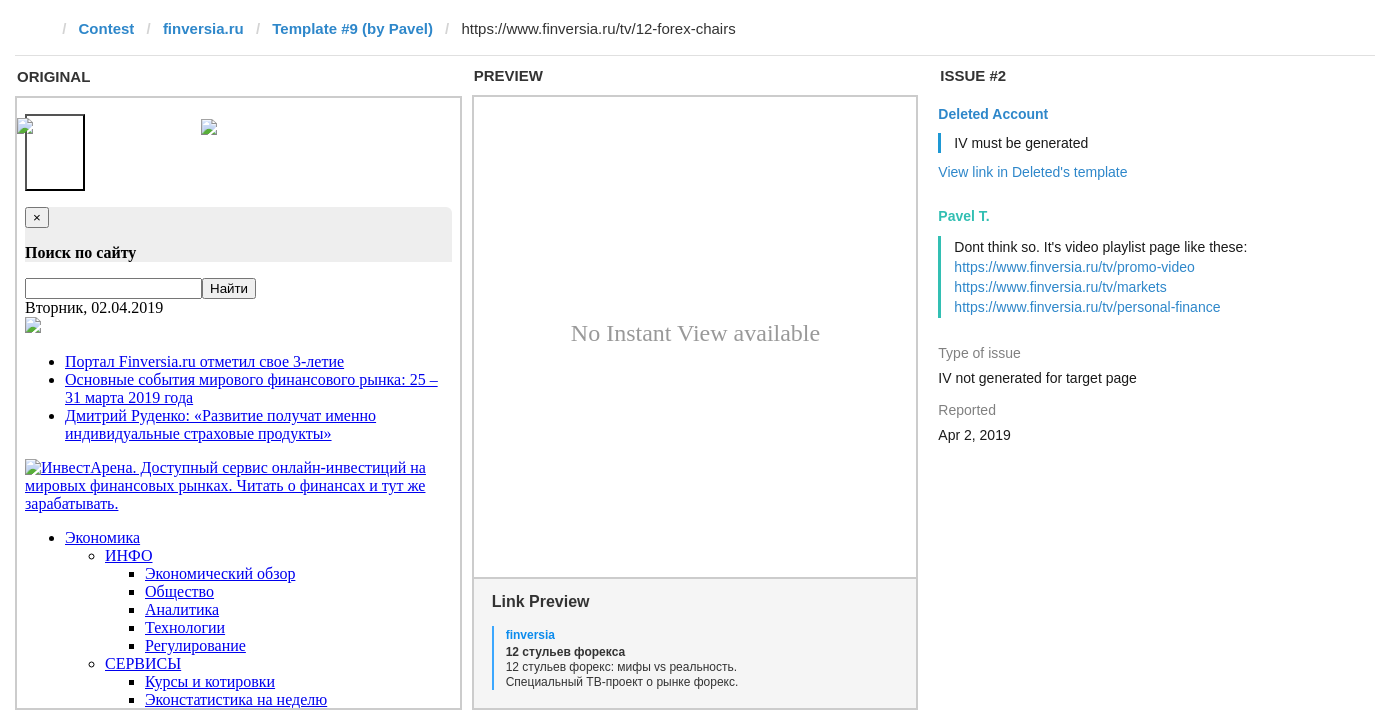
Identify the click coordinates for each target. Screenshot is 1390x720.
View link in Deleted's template (1032, 172)
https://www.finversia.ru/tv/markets (1060, 287)
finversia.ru (203, 28)
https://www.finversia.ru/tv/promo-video (1074, 267)
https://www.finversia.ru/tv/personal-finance (1087, 307)
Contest (107, 28)
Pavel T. (963, 216)
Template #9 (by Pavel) (352, 28)
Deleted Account (993, 114)
